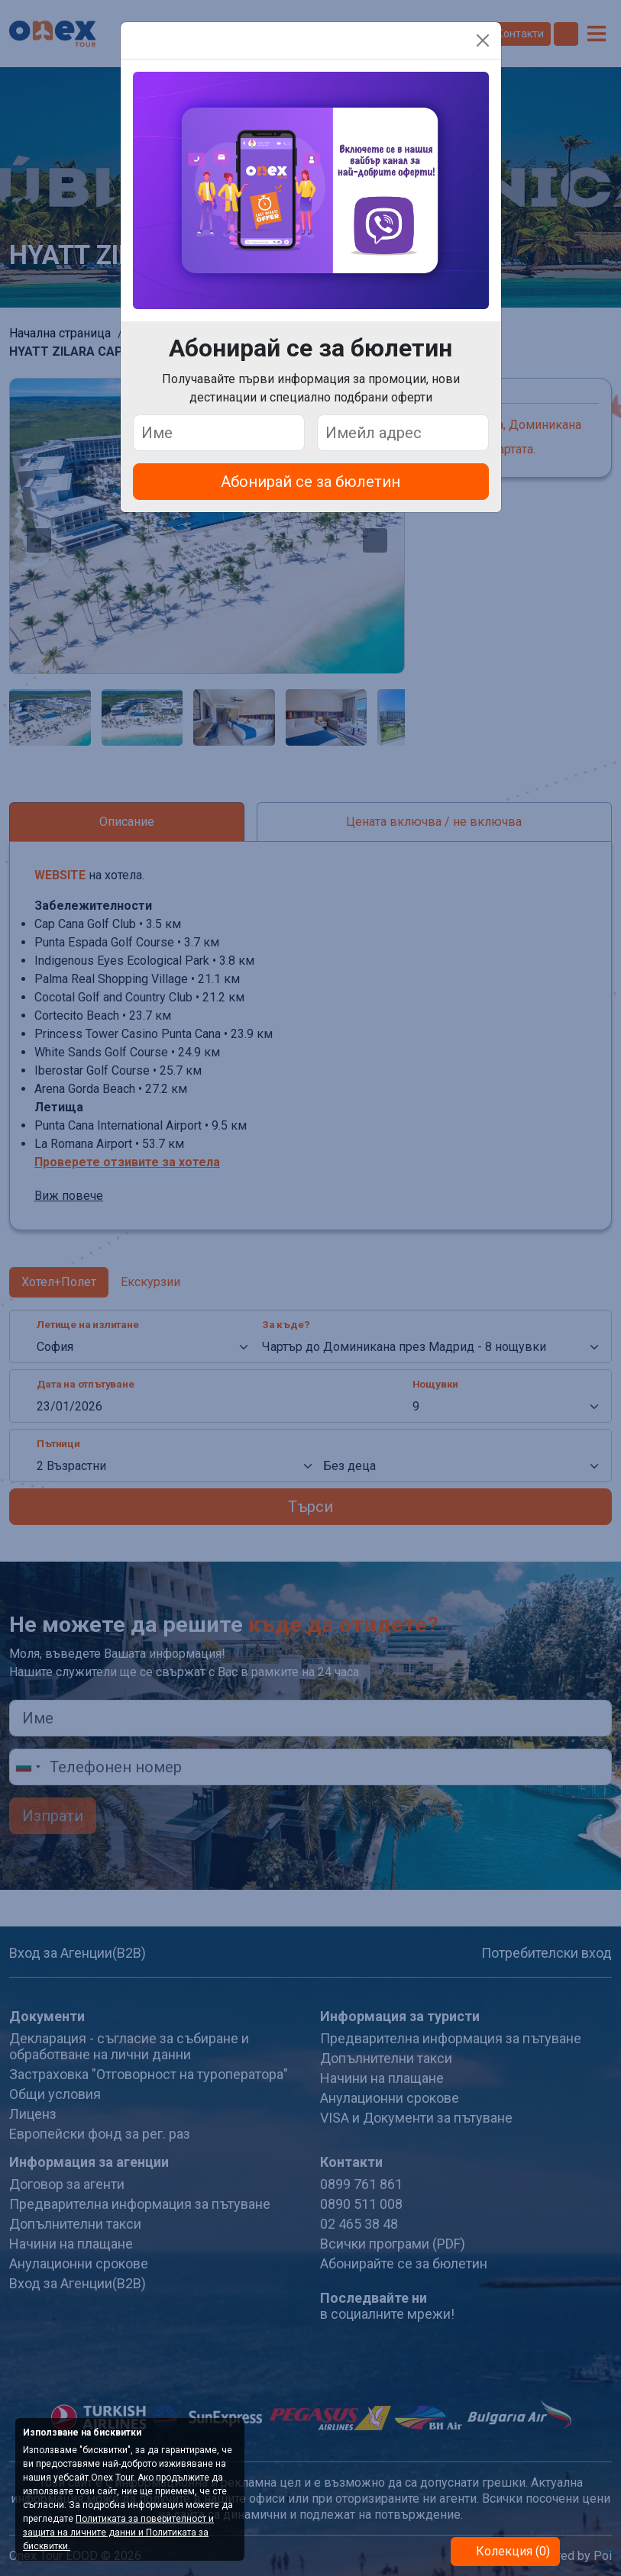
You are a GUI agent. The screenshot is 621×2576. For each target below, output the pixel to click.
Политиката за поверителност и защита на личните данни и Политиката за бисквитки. (118, 2532)
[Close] (483, 40)
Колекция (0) (511, 2551)
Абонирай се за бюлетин (310, 481)
